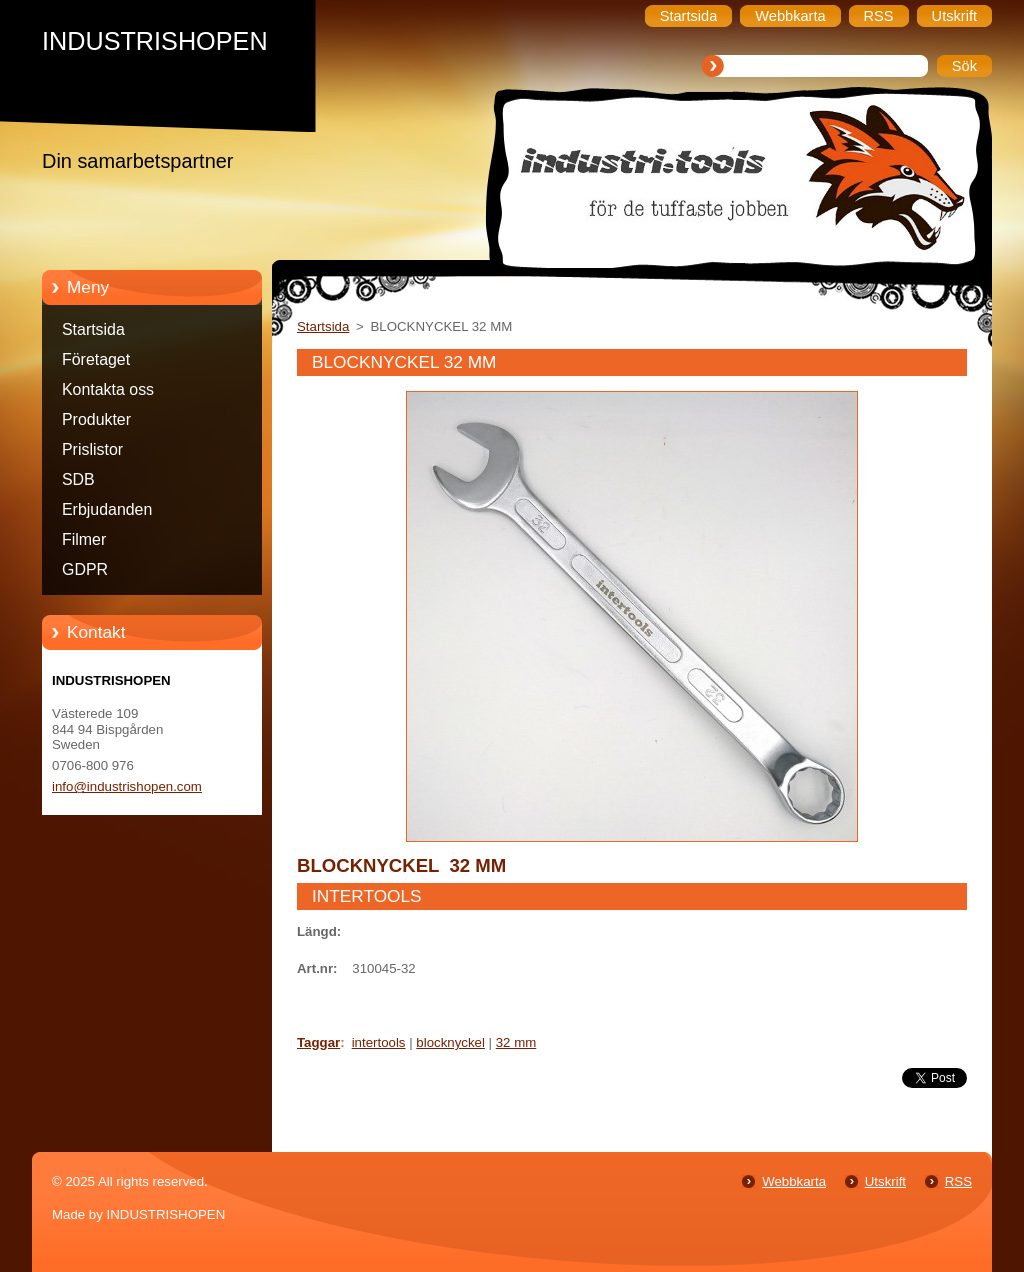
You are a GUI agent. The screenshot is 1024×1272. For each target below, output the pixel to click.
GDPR (85, 569)
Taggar (318, 1042)
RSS (958, 1181)
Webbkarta (794, 1181)
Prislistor (92, 449)
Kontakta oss (108, 389)
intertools (379, 1042)
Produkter (96, 419)
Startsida (93, 329)
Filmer (84, 539)
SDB (78, 479)
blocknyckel (450, 1042)
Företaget (96, 359)
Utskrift (885, 1181)
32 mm (516, 1042)
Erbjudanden (107, 509)
